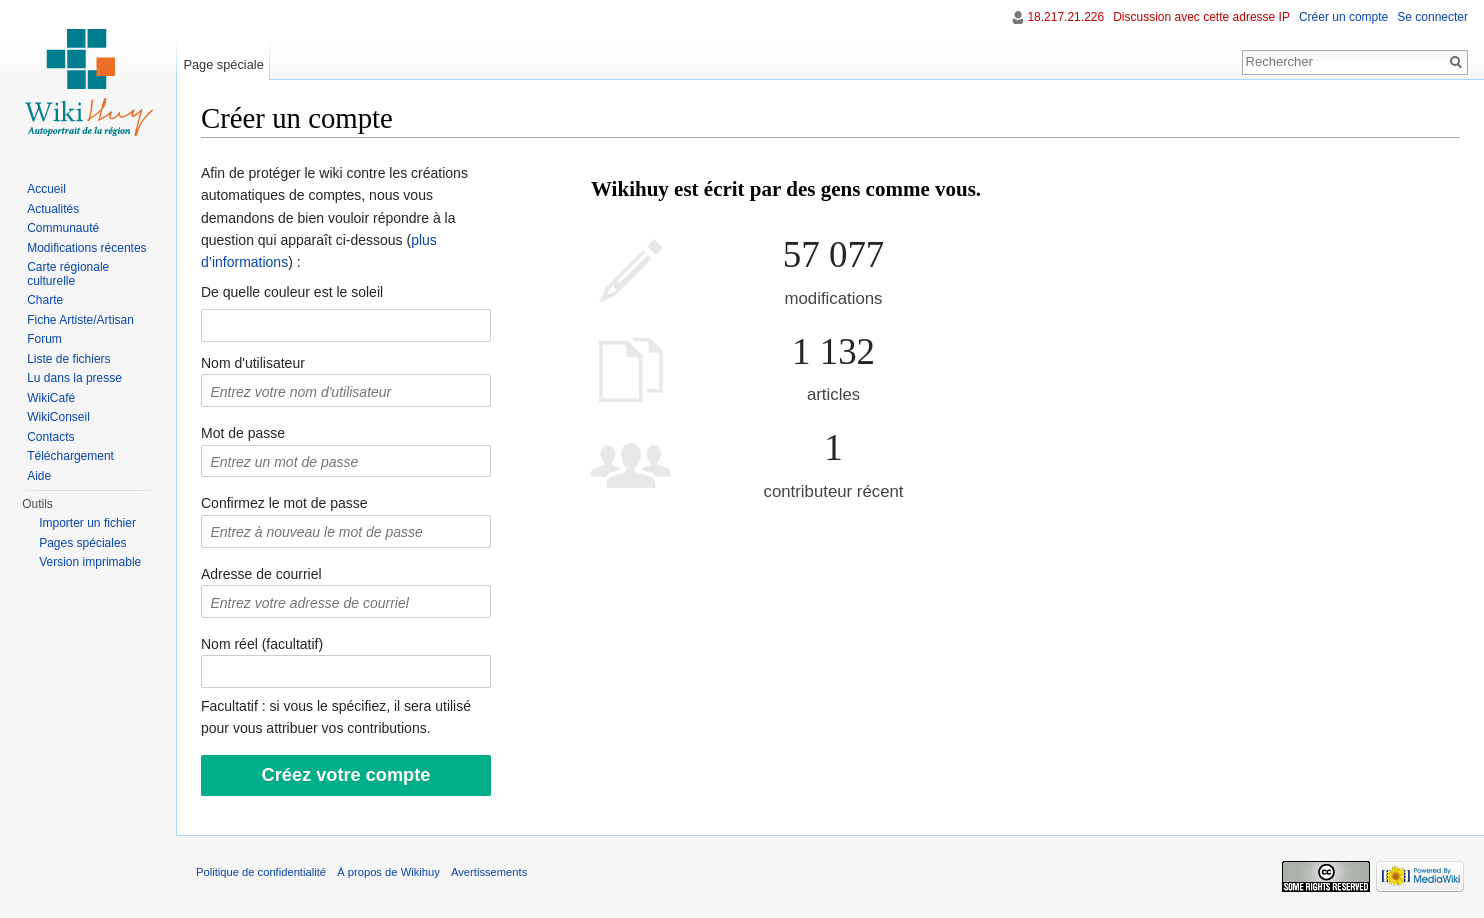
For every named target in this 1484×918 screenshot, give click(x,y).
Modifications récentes (86, 248)
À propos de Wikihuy (388, 872)
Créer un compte (1343, 17)
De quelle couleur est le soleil (292, 292)
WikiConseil (58, 417)
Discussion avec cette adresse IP (1201, 17)
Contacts (50, 437)
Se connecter (1432, 17)
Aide (39, 476)
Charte (45, 300)
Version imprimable (90, 562)
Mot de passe (243, 433)
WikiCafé (51, 398)
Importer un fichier (87, 523)
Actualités (53, 209)
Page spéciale (223, 64)
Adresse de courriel (261, 574)
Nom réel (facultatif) (262, 644)
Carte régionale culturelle (68, 274)
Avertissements (489, 872)
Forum (44, 339)
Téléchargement (70, 456)
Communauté (63, 228)
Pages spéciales (82, 543)
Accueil (46, 189)
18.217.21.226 (1065, 17)
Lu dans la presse (74, 378)
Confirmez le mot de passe (284, 503)
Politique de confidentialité (261, 872)
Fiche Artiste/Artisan (80, 320)
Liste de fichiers (68, 359)
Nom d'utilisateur (253, 363)
